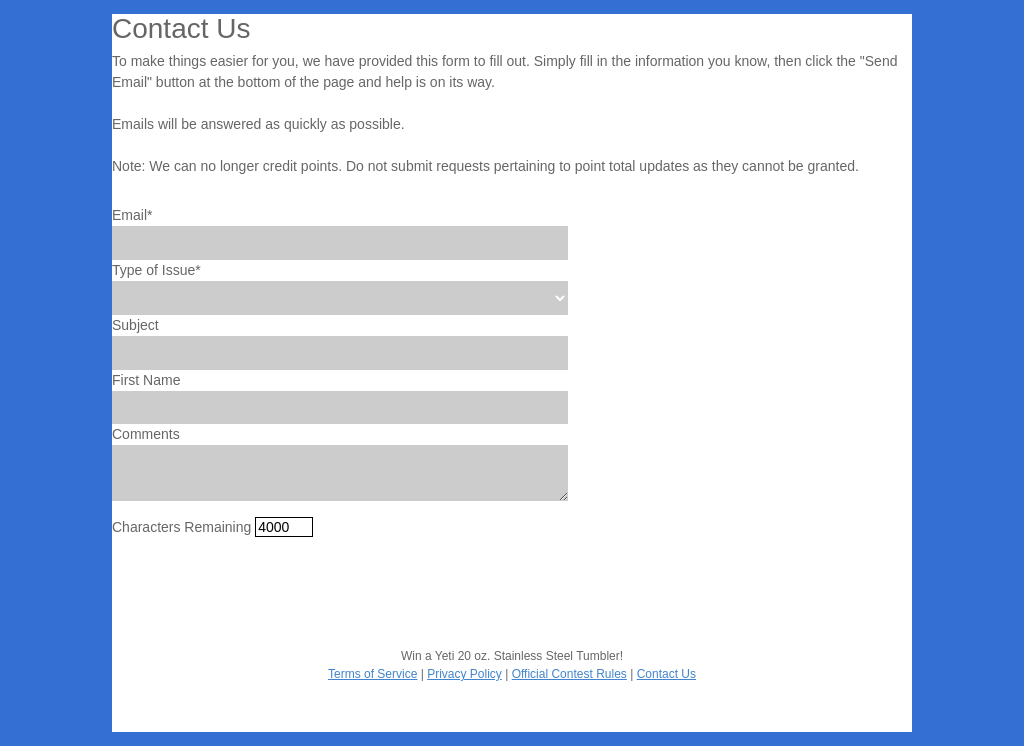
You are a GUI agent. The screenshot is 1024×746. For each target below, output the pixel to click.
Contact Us (666, 674)
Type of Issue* (156, 270)
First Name (146, 380)
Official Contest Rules (569, 674)
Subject (135, 325)
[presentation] (264, 592)
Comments (146, 434)
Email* (132, 215)
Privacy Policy (464, 674)
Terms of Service (372, 674)
